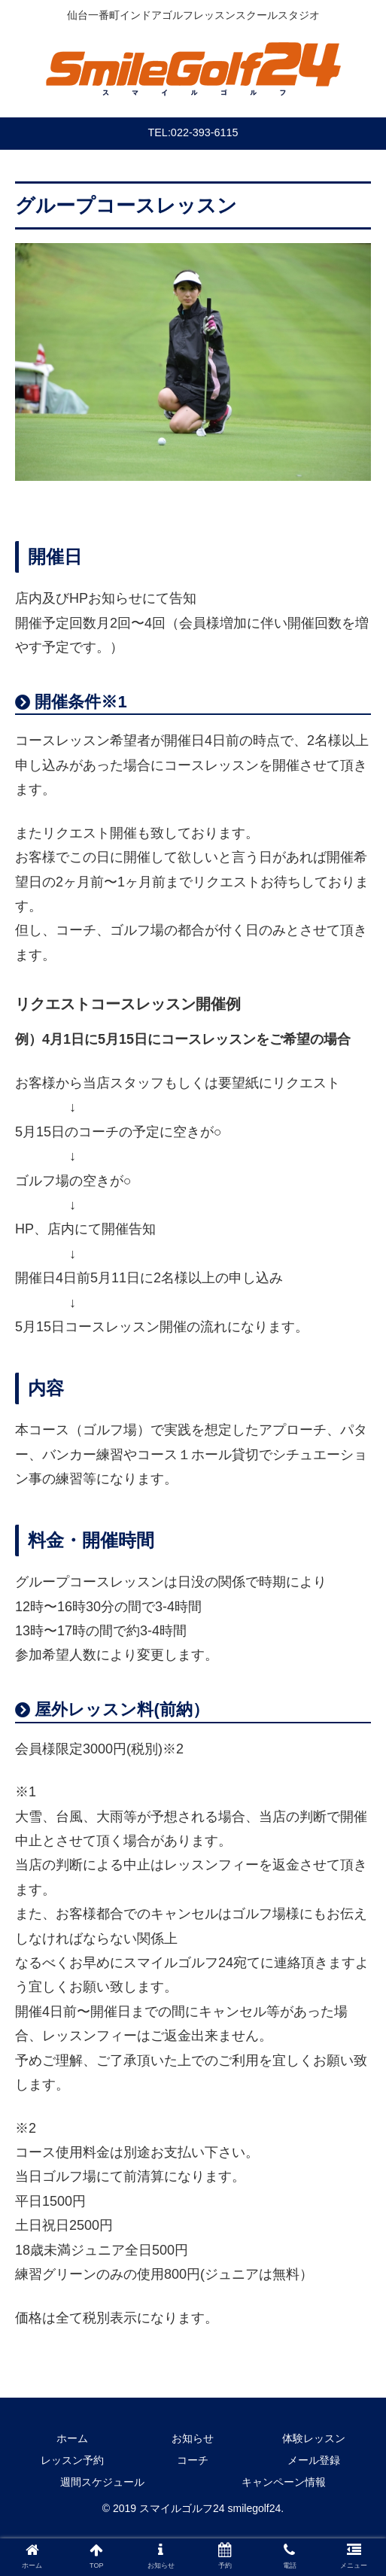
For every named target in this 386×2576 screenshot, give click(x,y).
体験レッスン (313, 2438)
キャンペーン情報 (284, 2482)
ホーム (72, 2438)
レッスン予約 (72, 2460)
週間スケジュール (102, 2482)
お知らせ (193, 2438)
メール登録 (313, 2460)
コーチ (192, 2460)
